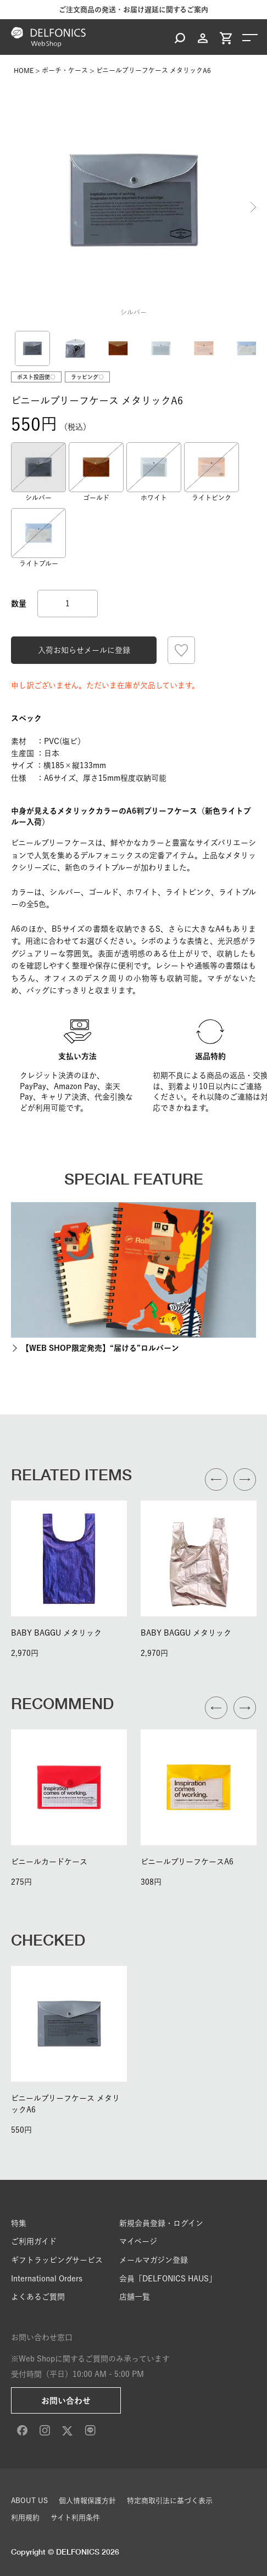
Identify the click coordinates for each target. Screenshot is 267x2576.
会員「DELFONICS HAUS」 (167, 2278)
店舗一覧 (134, 2297)
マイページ (138, 2241)
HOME (24, 70)
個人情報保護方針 (87, 2500)
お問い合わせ (66, 2401)
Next (253, 207)
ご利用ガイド (34, 2241)
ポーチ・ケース (65, 70)
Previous (14, 207)
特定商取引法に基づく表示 (170, 2500)
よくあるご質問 (38, 2297)
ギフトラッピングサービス (57, 2260)
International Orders (46, 2278)
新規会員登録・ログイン (161, 2223)
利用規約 (25, 2517)
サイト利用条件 (75, 2517)
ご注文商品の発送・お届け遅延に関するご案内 (133, 9)
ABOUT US (29, 2500)
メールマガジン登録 (153, 2260)
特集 (18, 2223)
